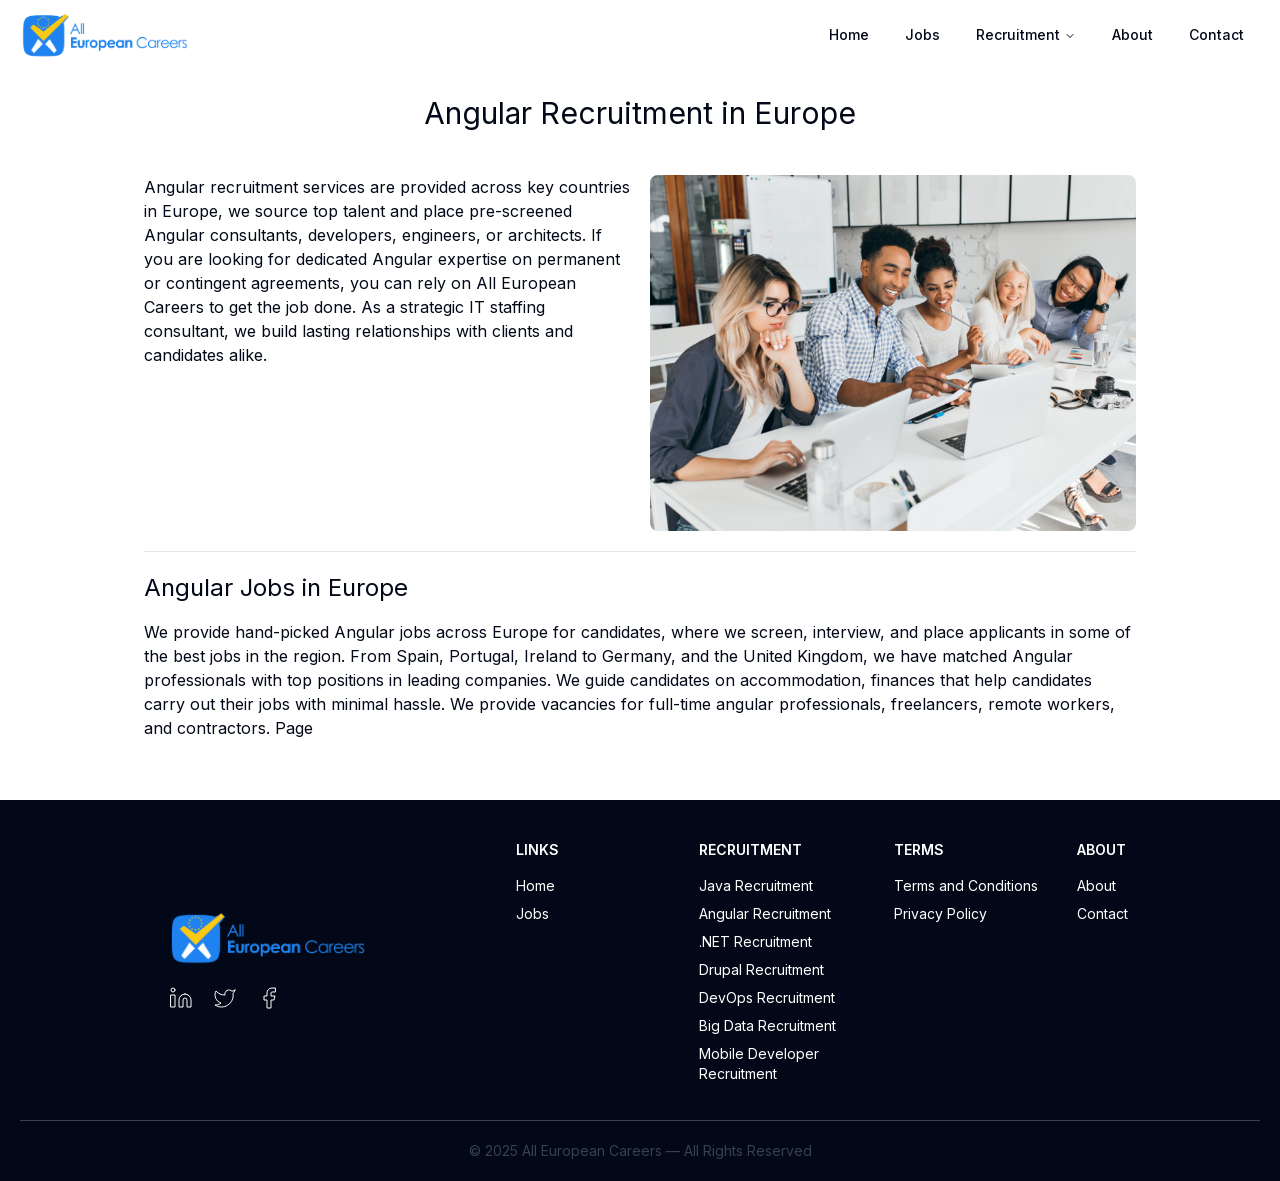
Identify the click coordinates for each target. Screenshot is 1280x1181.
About (1132, 34)
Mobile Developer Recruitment (759, 1063)
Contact (1216, 34)
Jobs (922, 34)
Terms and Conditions (966, 885)
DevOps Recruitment (767, 997)
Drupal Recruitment (761, 969)
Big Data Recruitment (767, 1025)
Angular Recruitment (765, 913)
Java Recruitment (756, 885)
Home (849, 34)
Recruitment (1026, 34)
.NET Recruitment (755, 941)
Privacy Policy (940, 913)
